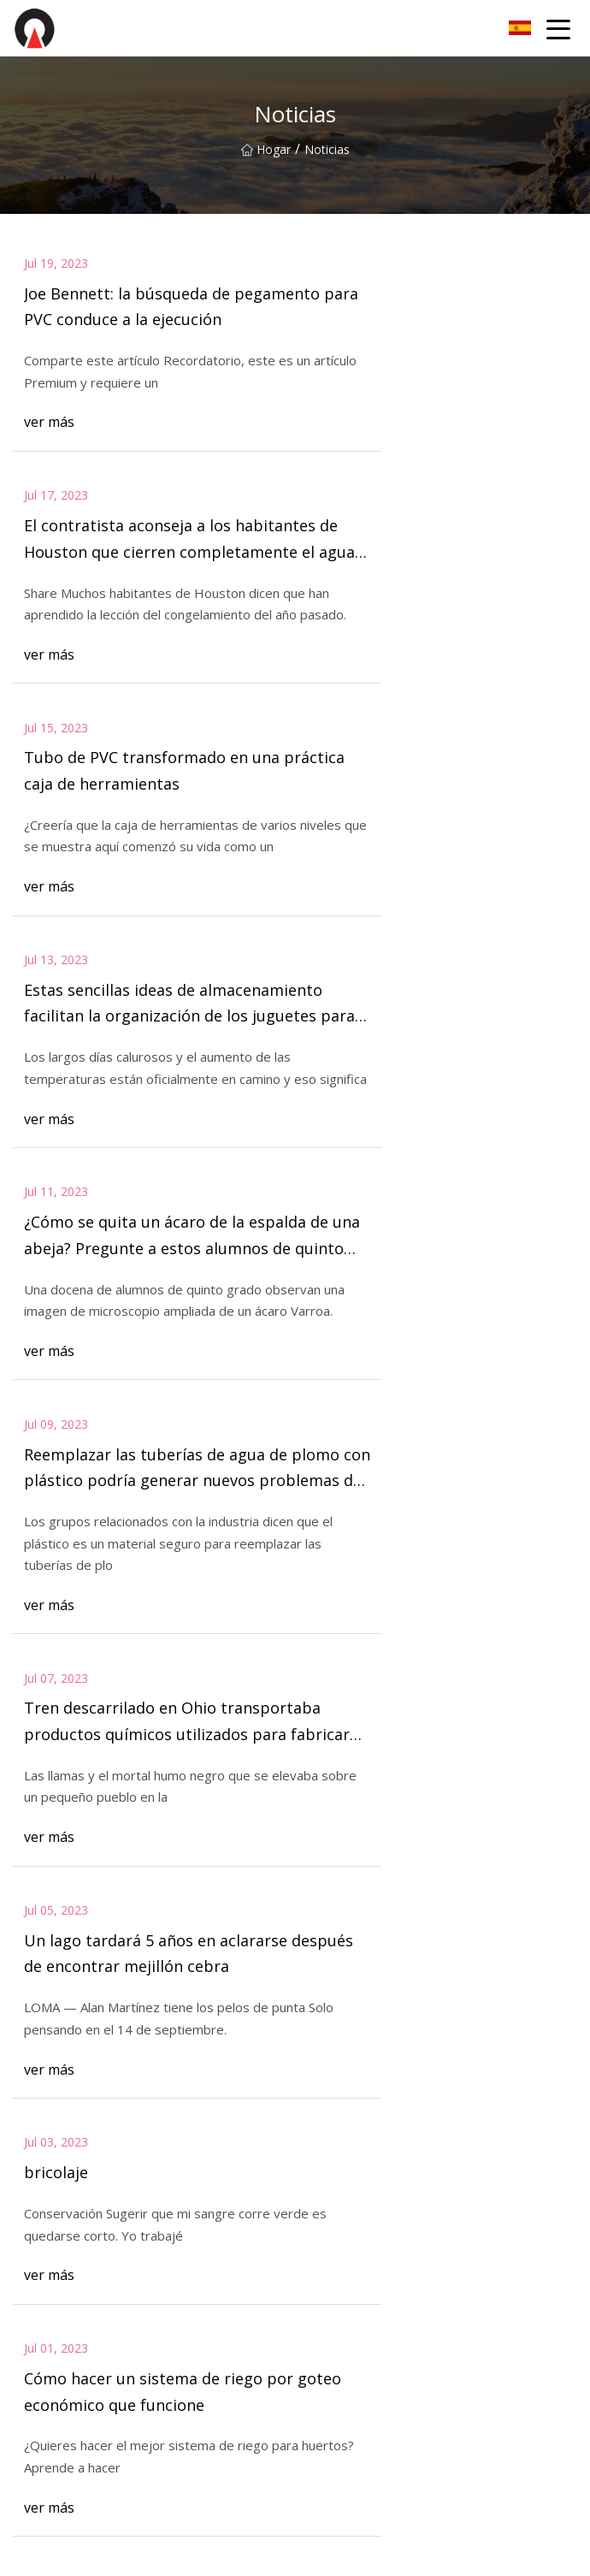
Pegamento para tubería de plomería (397, 2372)
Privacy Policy (332, 2187)
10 (329, 1682)
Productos (41, 2133)
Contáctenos (90, 1850)
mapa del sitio (52, 2187)
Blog (25, 2161)
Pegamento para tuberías (83, 2291)
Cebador (36, 2344)
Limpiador (323, 2344)
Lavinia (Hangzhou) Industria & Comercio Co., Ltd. (151, 2475)
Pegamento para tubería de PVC (384, 2291)
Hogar (266, 149)
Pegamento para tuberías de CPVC (108, 2318)
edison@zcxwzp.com (469, 2553)
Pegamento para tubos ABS (372, 2318)
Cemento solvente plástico (87, 2372)
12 (414, 1682)
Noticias (317, 2133)
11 (372, 1682)
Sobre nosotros (338, 2106)
